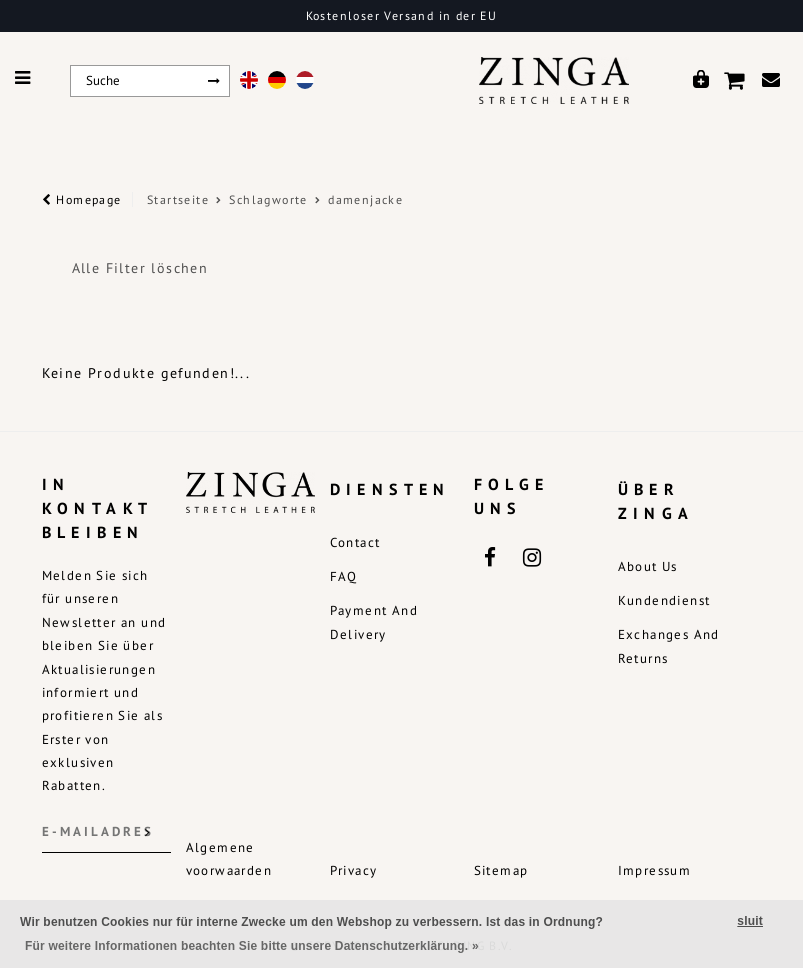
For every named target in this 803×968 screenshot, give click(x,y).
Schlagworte (268, 199)
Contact (355, 542)
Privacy (354, 870)
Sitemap (501, 870)
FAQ (344, 576)
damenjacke (365, 199)
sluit (750, 921)
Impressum (655, 870)
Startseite (178, 199)
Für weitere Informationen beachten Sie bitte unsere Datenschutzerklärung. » (252, 946)
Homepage (82, 199)
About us (648, 566)
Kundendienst (664, 600)
